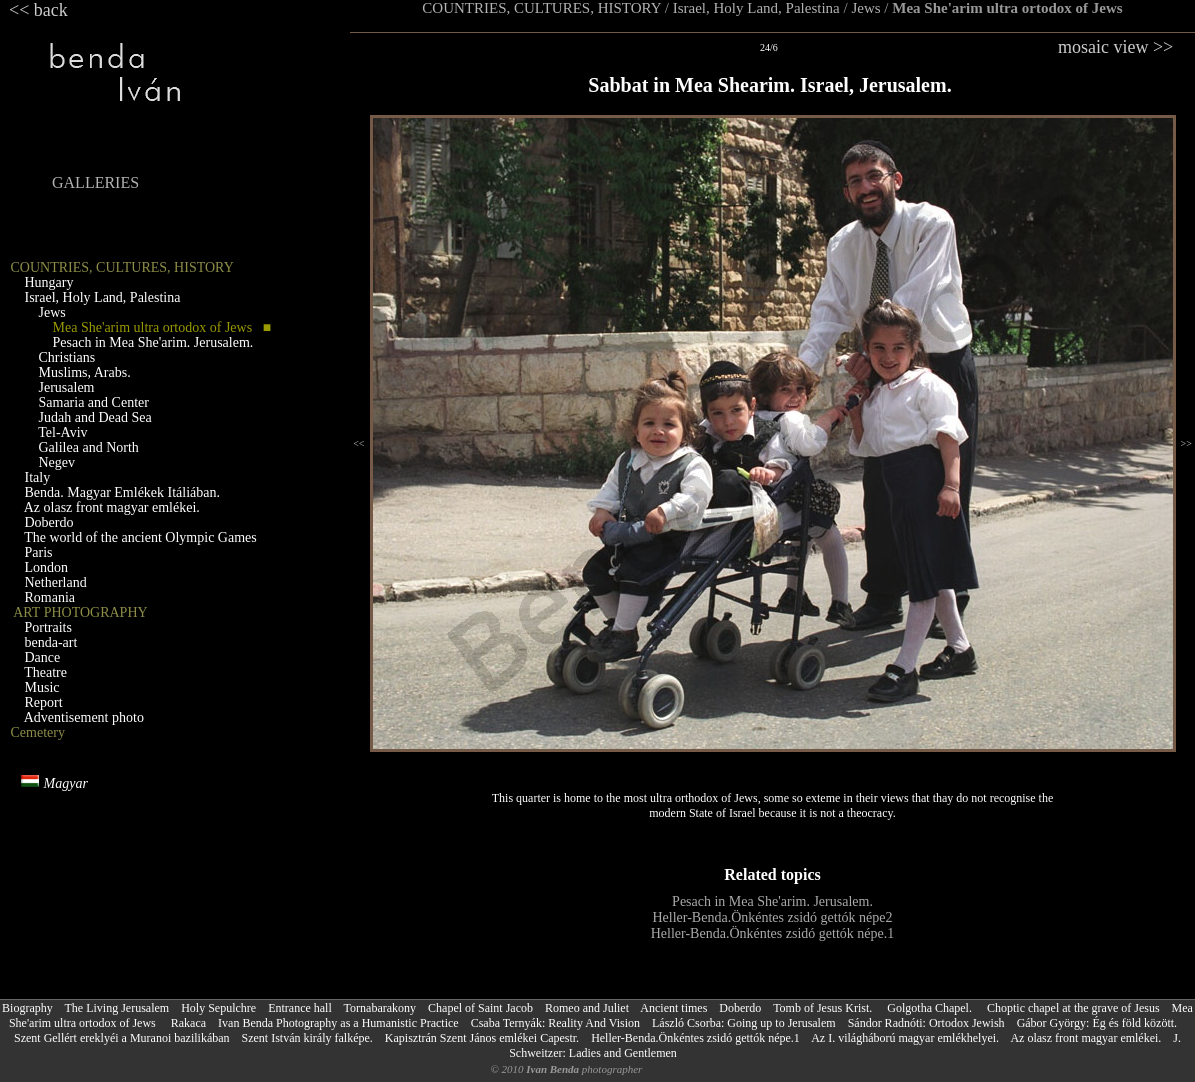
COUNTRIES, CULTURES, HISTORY (541, 8)
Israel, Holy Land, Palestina (756, 8)
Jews (865, 8)
